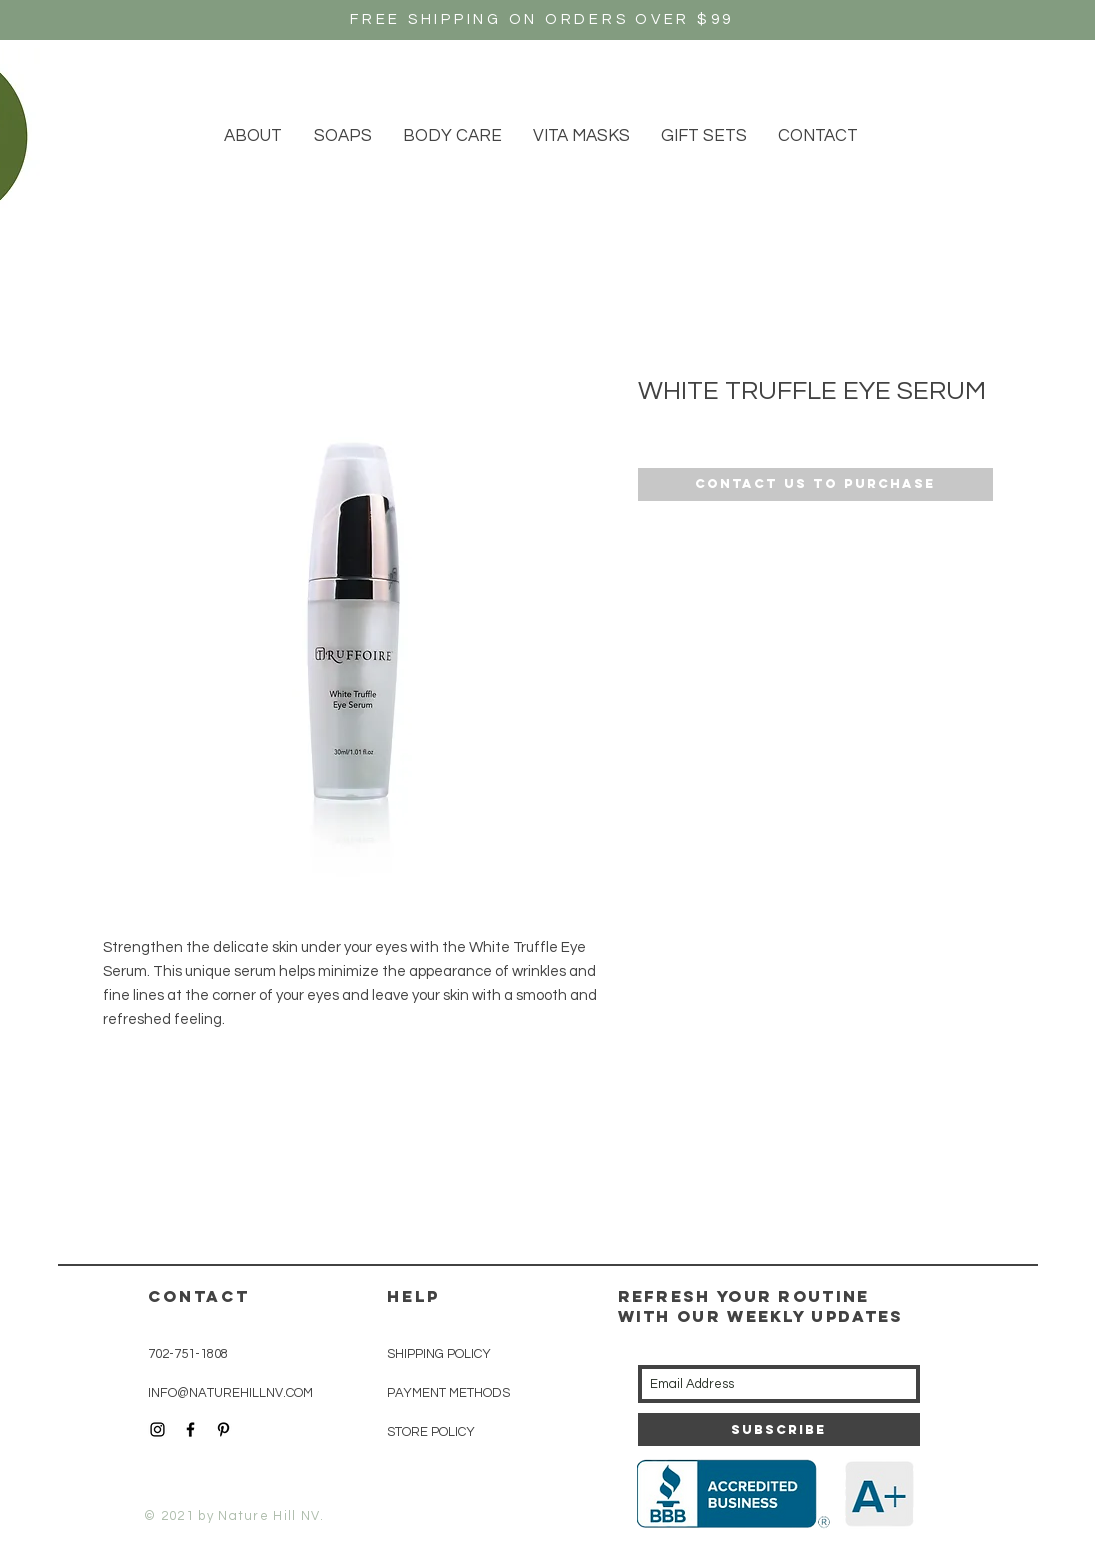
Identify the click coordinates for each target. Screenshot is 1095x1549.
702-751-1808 (188, 1354)
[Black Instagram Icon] (157, 1429)
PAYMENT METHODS (448, 1393)
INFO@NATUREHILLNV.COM (230, 1393)
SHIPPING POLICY (439, 1354)
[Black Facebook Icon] (190, 1429)
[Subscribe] (779, 1429)
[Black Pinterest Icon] (223, 1429)
